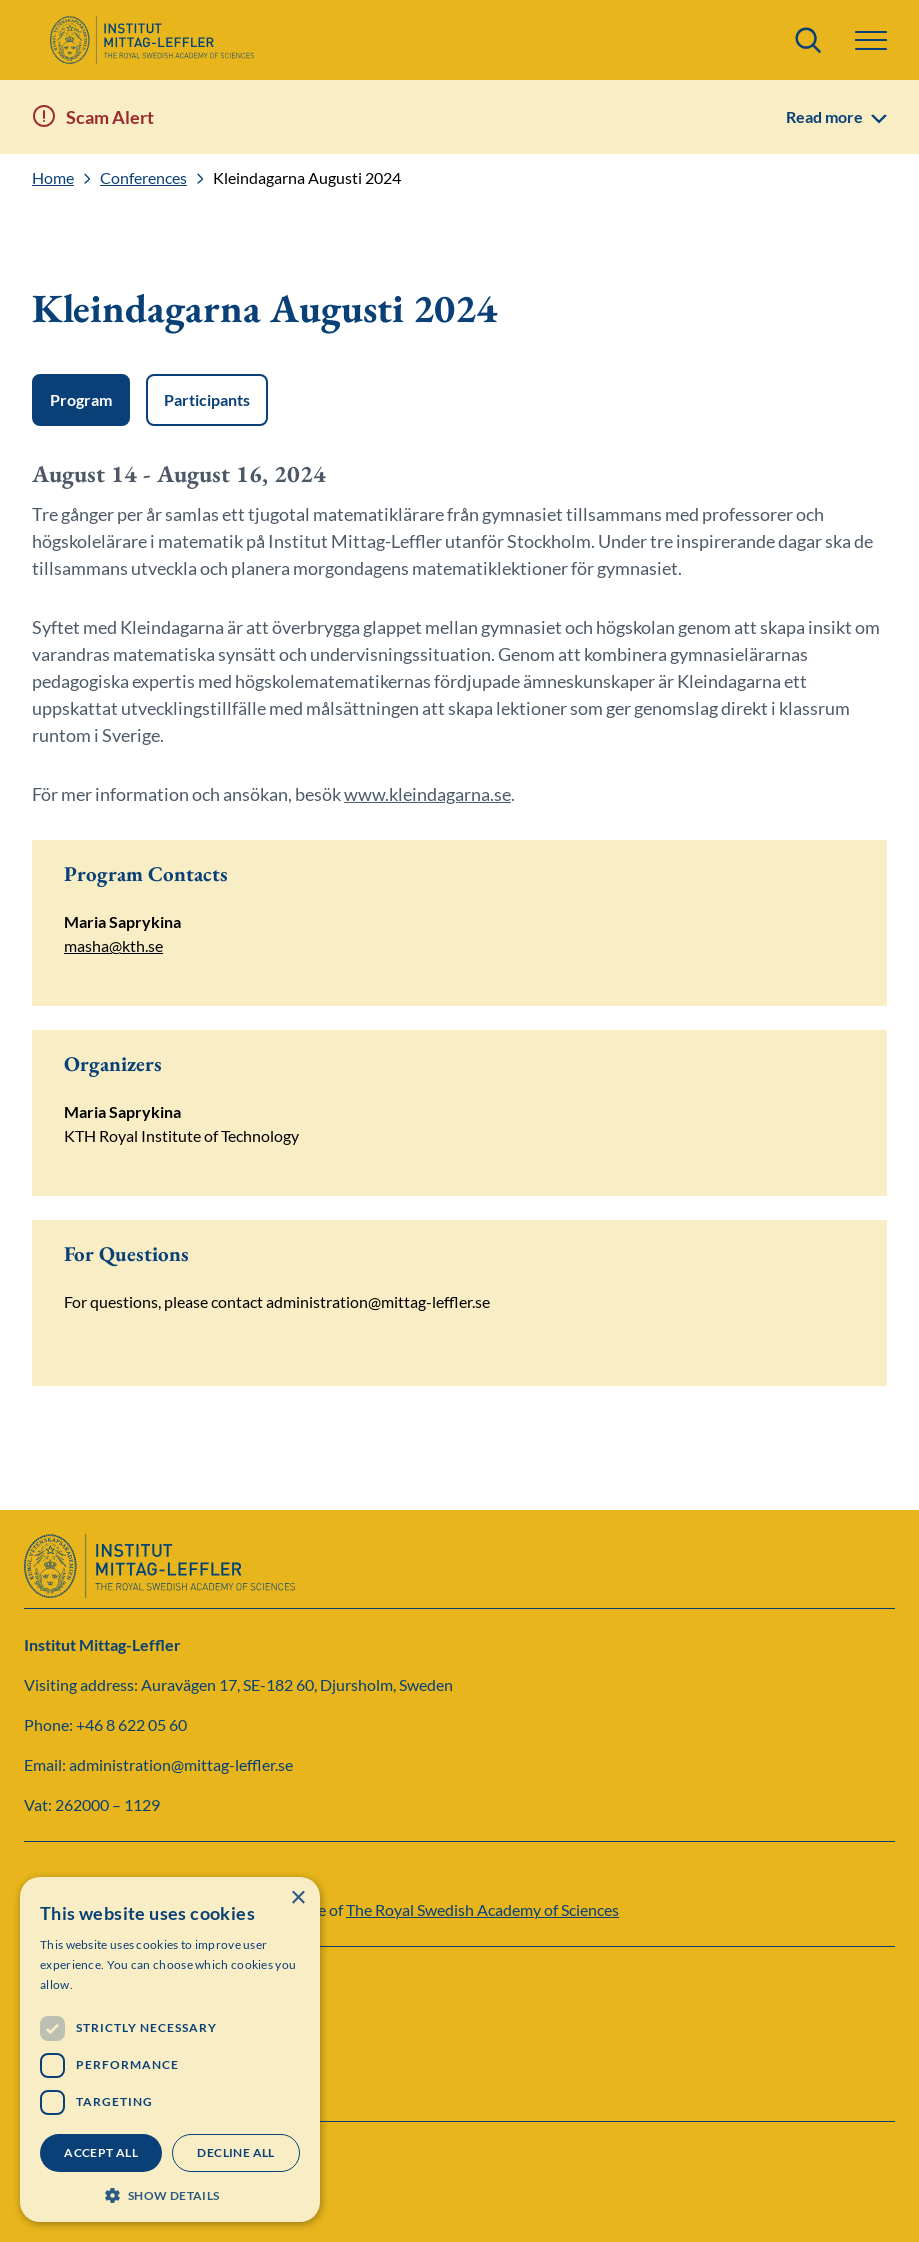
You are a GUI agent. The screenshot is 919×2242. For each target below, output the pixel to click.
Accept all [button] (101, 2152)
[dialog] (170, 2049)
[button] (871, 40)
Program (81, 399)
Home (53, 178)
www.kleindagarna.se (427, 794)
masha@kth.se (113, 945)
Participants (207, 399)
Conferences (143, 178)
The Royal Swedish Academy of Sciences (482, 1909)
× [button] (297, 1898)
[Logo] (151, 40)
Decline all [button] (235, 2152)
